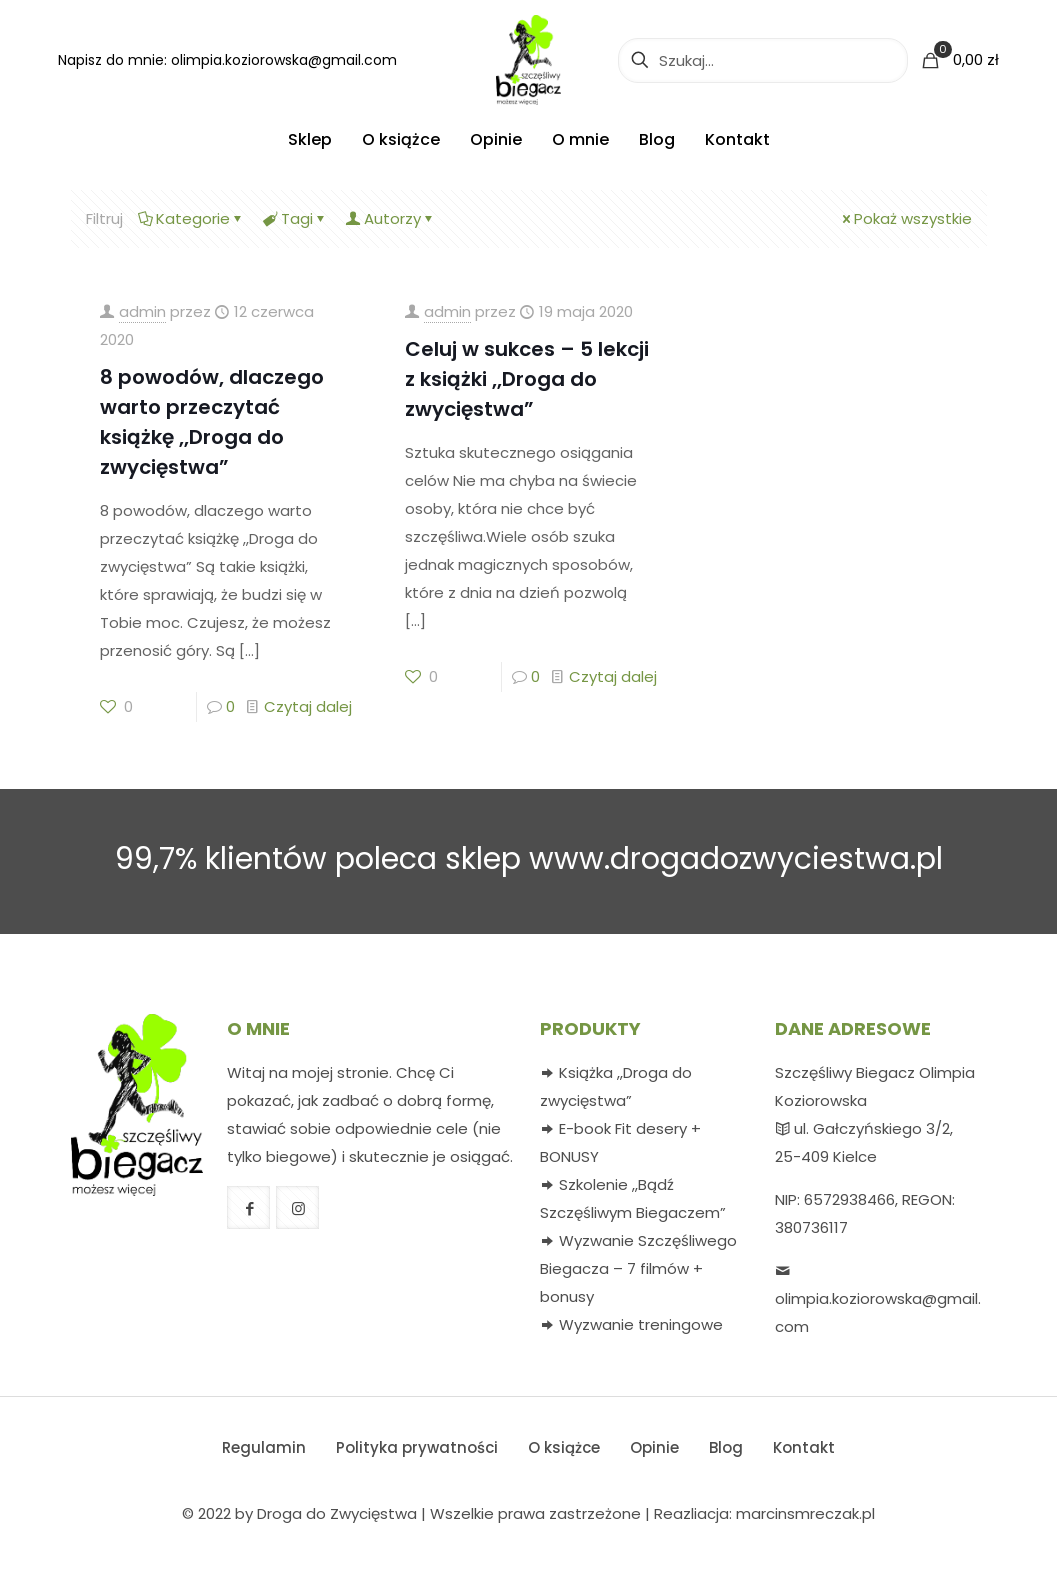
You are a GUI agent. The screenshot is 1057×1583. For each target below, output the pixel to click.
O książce (564, 1447)
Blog (726, 1447)
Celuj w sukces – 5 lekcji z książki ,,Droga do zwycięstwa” (527, 379)
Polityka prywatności (417, 1447)
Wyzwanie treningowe (641, 1324)
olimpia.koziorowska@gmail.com (284, 60)
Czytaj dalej (308, 706)
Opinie (654, 1447)
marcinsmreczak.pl (805, 1513)
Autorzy (391, 218)
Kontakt (804, 1447)
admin (142, 311)
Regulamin (264, 1447)
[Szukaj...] (763, 60)
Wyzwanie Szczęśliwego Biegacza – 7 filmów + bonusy (638, 1268)
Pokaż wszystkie (905, 218)
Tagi (295, 218)
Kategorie (191, 218)
